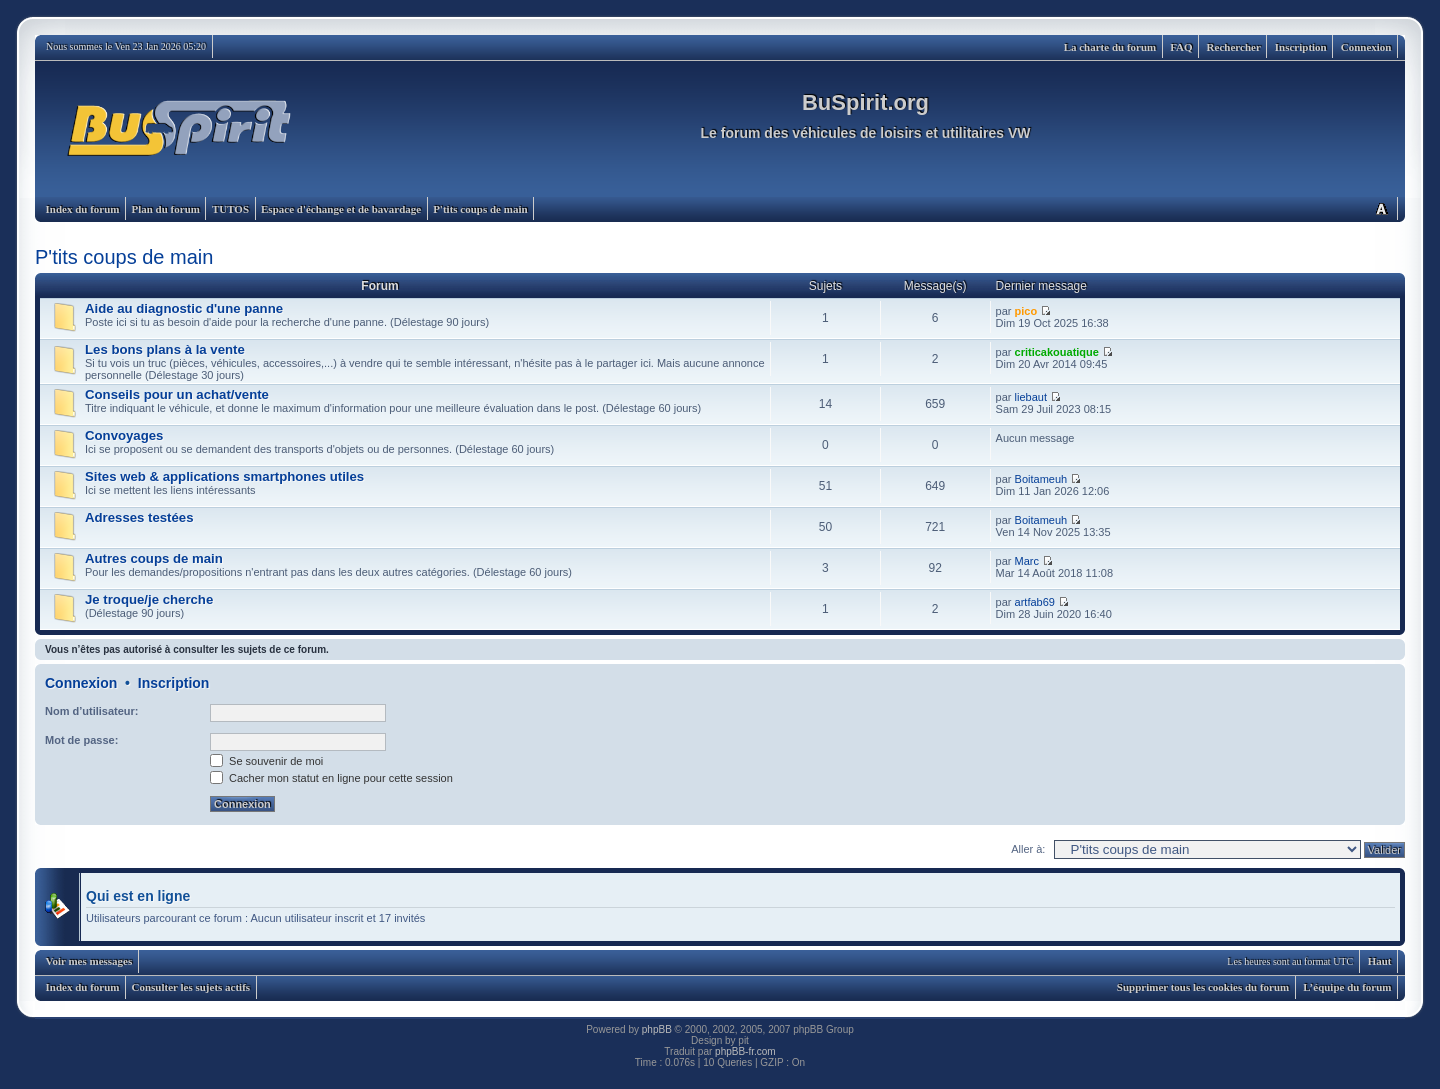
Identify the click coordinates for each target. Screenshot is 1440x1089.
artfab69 (1035, 602)
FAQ (1181, 47)
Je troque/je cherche (149, 599)
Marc (1027, 561)
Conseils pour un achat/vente (177, 394)
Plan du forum (165, 209)
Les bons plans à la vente (165, 349)
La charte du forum (1110, 47)
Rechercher (1234, 47)
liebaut (1031, 397)
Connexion (1366, 47)
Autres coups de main (154, 558)
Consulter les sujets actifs (190, 987)
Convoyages (124, 435)
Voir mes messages (89, 961)
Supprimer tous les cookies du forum (1203, 987)
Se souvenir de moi (266, 761)
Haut (1380, 961)
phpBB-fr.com (745, 1051)
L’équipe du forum (1347, 987)
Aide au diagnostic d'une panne (184, 308)
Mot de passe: (81, 740)
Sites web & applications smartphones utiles (224, 476)
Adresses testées (139, 517)
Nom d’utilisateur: (92, 711)
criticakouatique (1057, 352)
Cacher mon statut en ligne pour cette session (331, 778)
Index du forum (83, 209)
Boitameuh (1041, 479)
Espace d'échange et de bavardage (341, 209)
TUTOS (230, 209)
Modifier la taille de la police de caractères (1381, 208)
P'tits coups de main (480, 209)
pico (1026, 311)
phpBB (657, 1029)
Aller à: (1028, 849)
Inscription (1301, 47)
